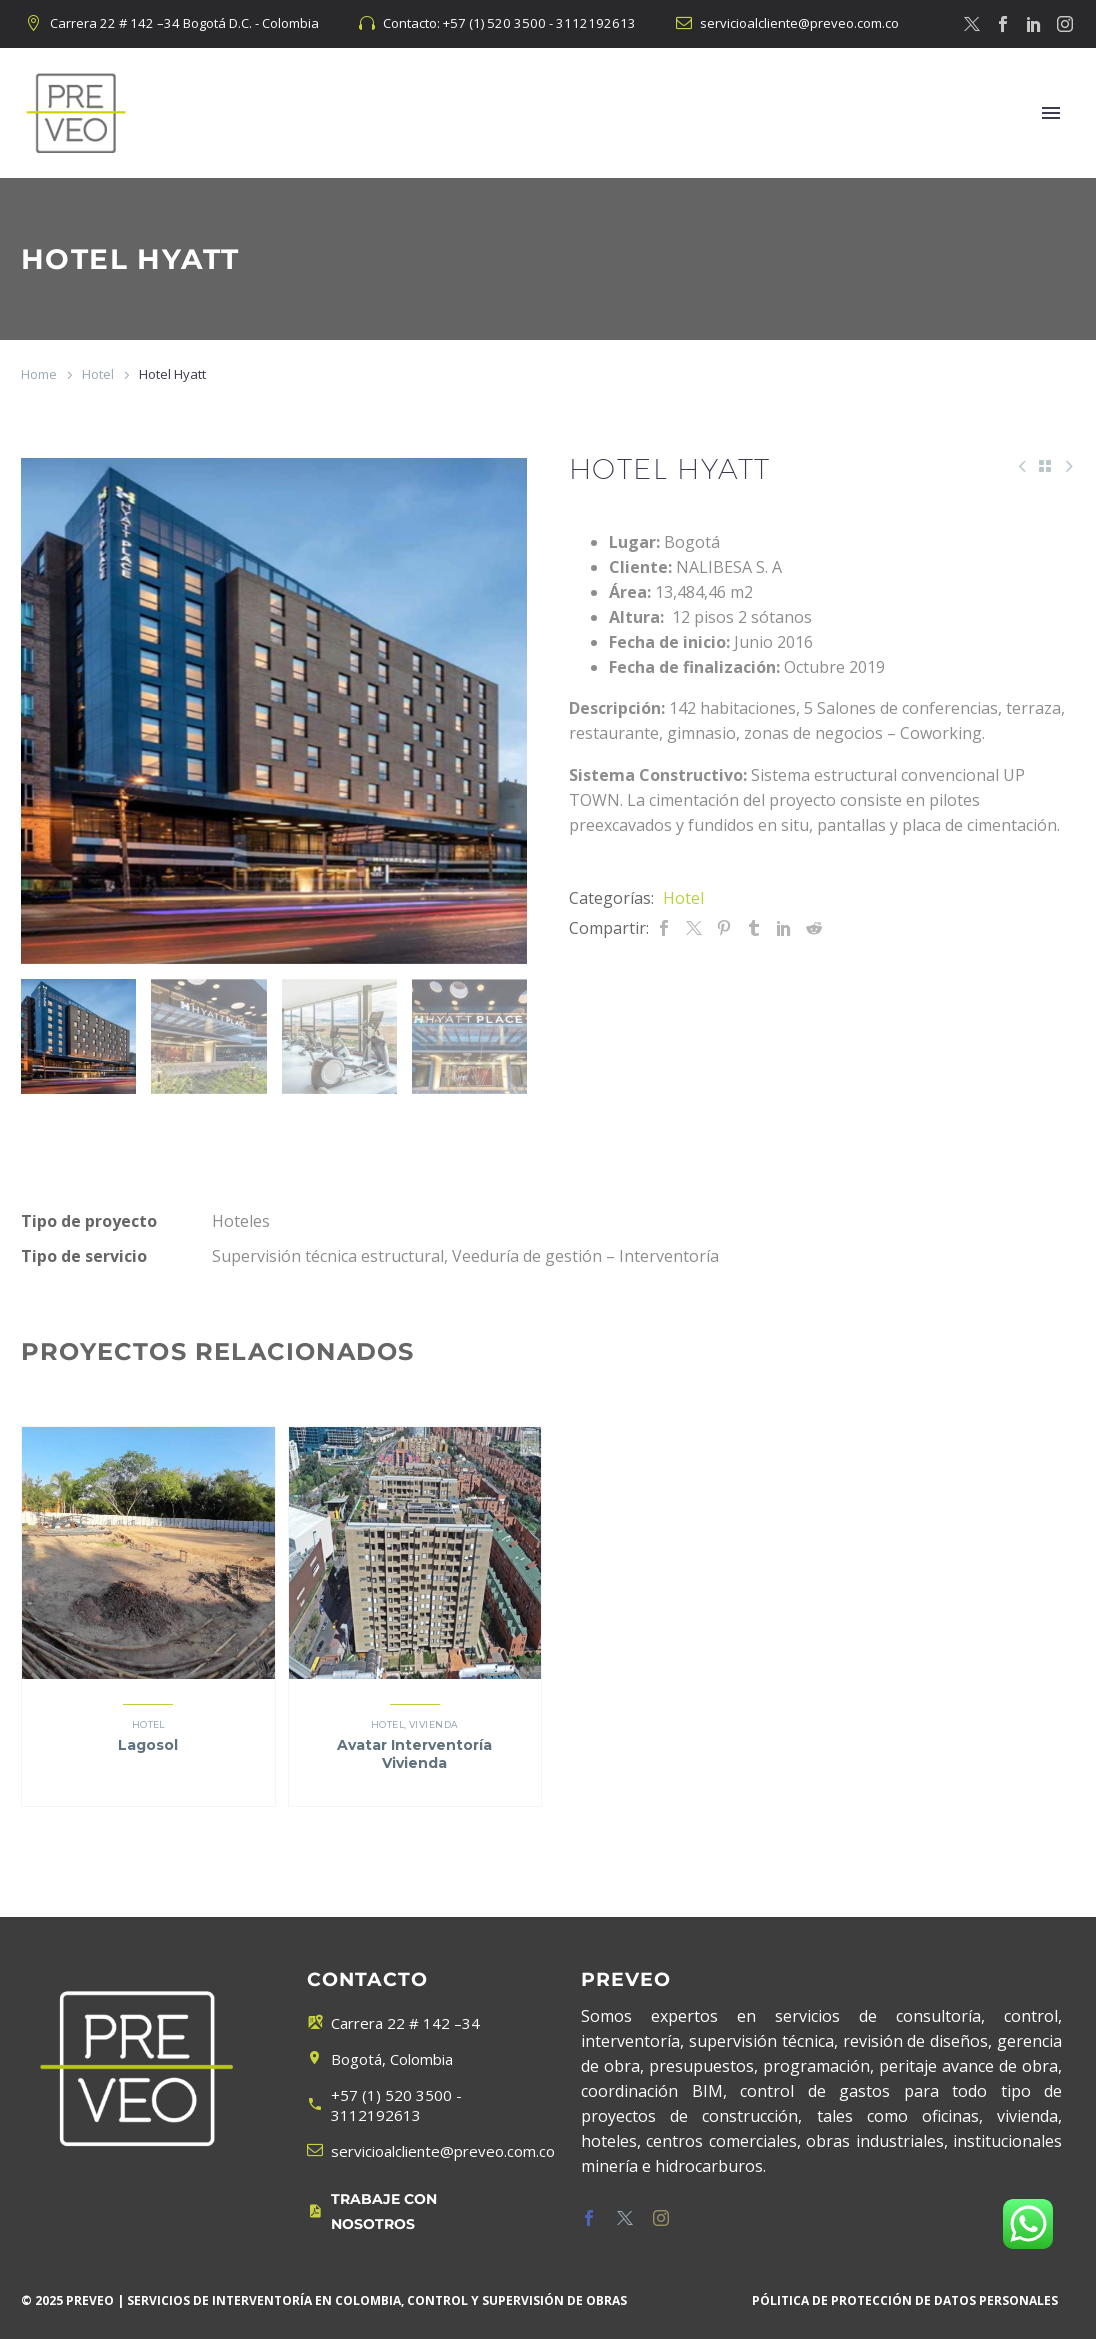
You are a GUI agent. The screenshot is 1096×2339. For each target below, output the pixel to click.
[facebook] (589, 2218)
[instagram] (661, 2218)
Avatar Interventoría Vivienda (414, 1754)
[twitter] (625, 2218)
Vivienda (434, 1724)
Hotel (98, 374)
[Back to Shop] (1045, 466)
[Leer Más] (410, 2212)
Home (39, 374)
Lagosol (148, 1745)
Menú (1051, 113)
